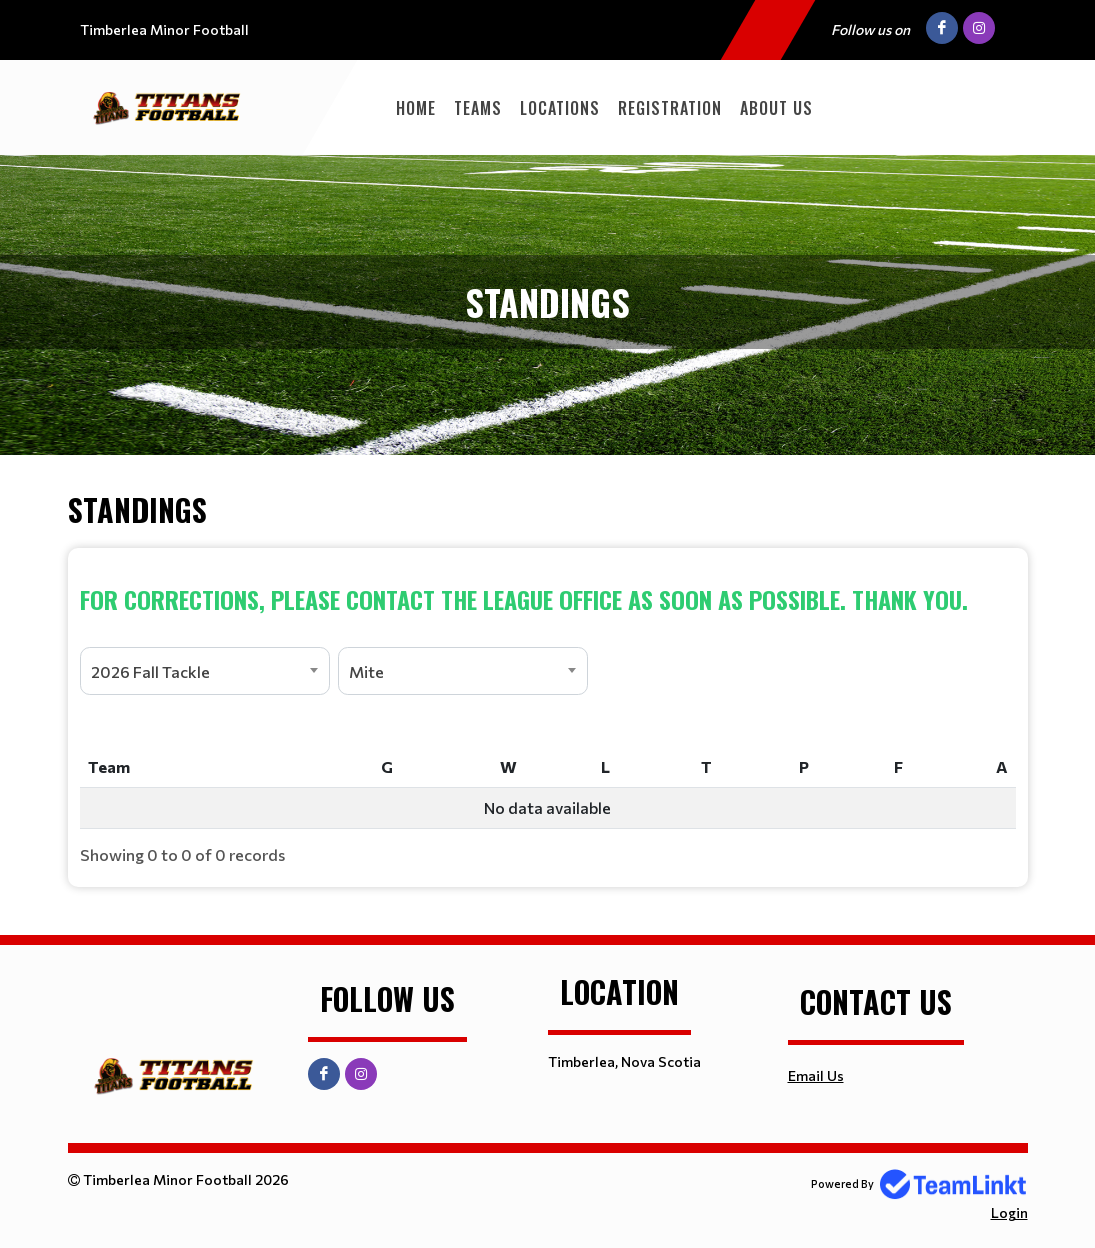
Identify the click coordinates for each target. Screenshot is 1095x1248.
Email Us (816, 1075)
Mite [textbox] (366, 671)
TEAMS (478, 108)
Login (1009, 1212)
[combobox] (205, 671)
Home (416, 108)
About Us (776, 108)
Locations (560, 108)
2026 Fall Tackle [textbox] (150, 671)
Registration (670, 108)
